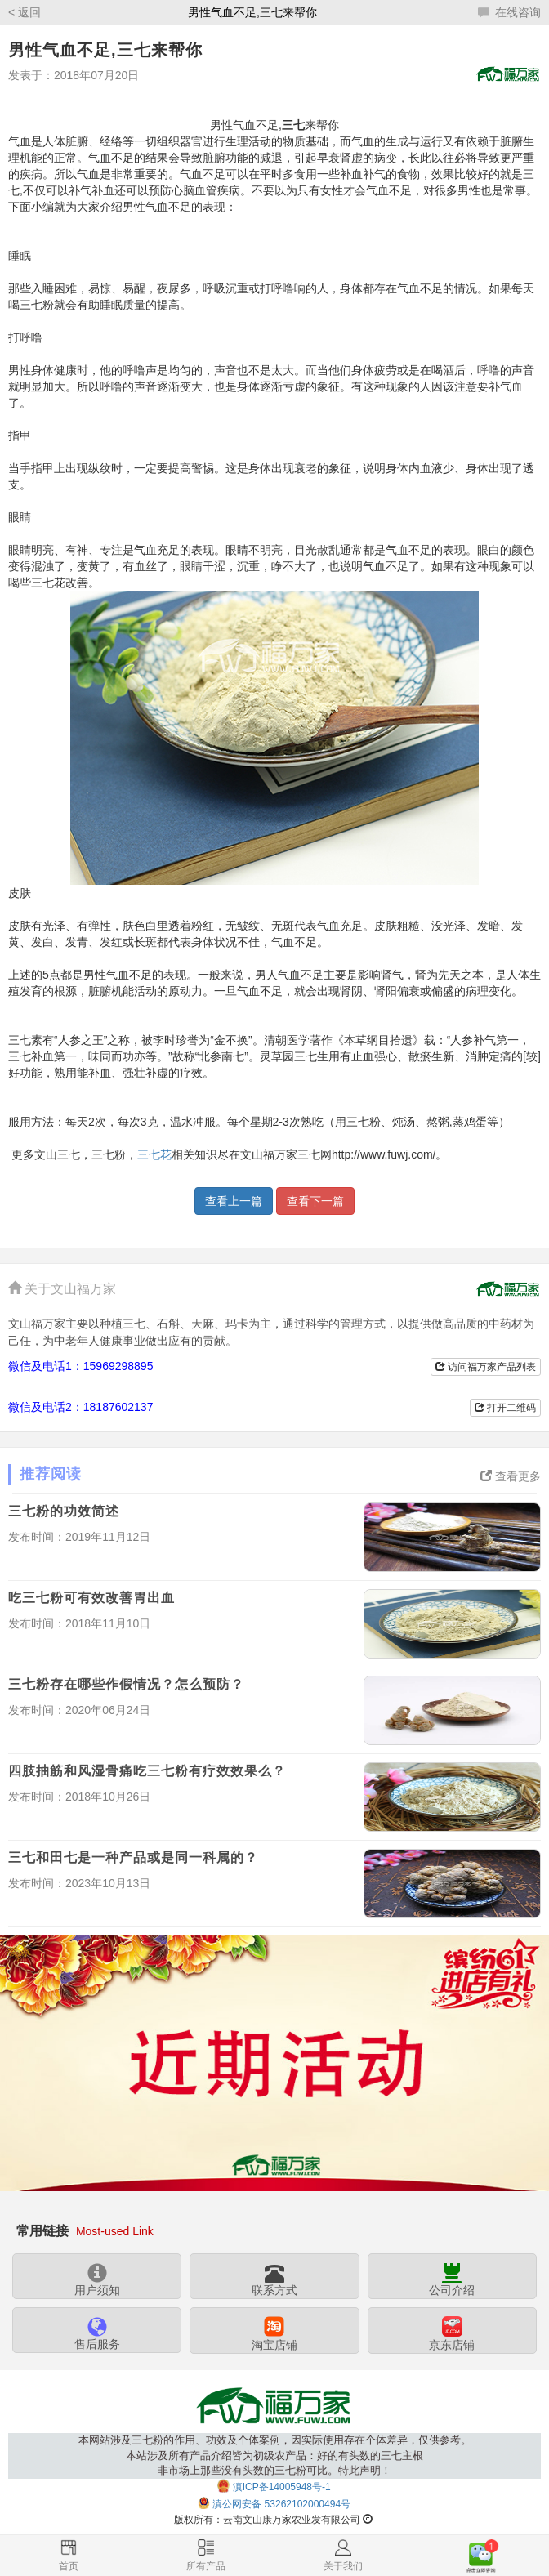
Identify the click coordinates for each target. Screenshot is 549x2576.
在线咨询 (509, 12)
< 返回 (24, 12)
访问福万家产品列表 (485, 1367)
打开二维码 (505, 1407)
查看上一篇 (233, 1201)
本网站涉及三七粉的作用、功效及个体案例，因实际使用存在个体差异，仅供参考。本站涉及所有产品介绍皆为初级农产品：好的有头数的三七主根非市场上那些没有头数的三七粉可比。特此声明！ (274, 2455)
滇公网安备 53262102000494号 (281, 2504)
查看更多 (510, 1476)
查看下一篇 (315, 1201)
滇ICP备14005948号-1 (282, 2487)
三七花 (154, 1154)
